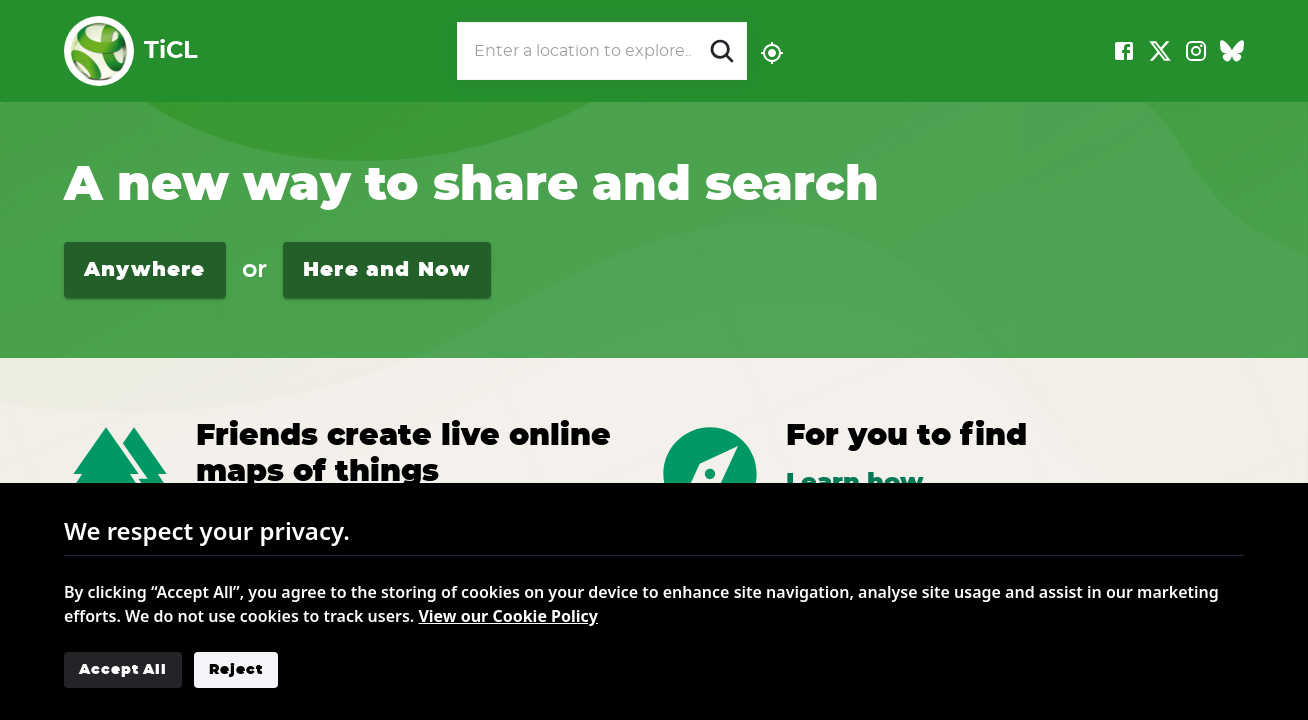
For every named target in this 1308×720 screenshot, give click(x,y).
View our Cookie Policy (508, 616)
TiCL (130, 51)
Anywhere (145, 270)
